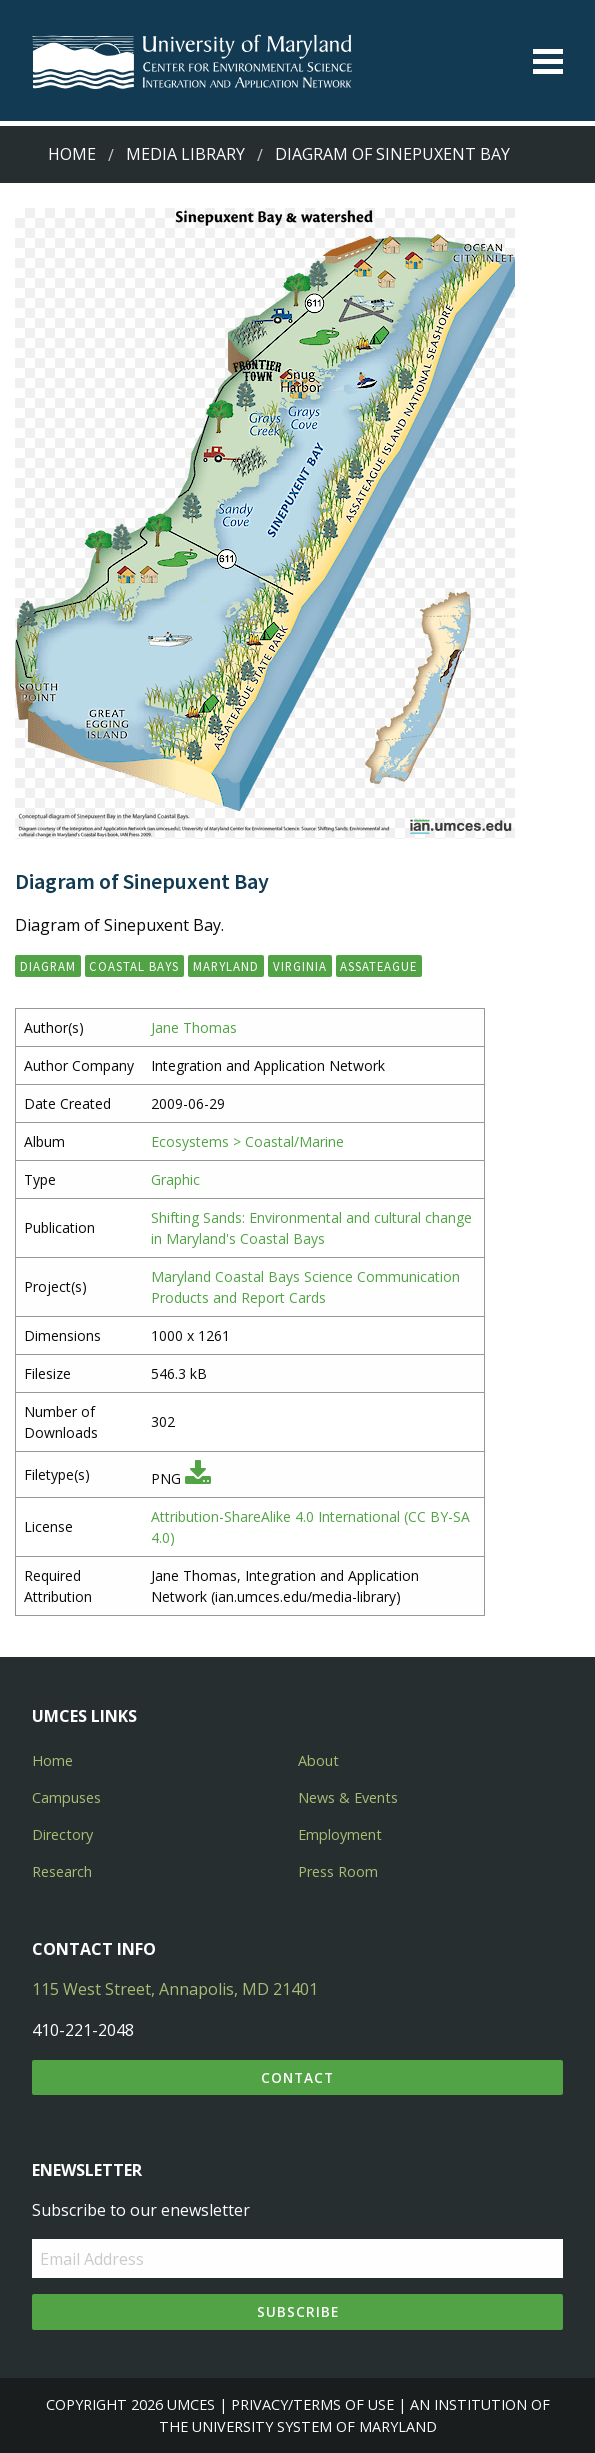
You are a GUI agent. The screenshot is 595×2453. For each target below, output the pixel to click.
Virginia (300, 966)
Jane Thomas (194, 1027)
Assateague (378, 966)
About (318, 1760)
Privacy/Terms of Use (312, 2404)
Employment (340, 1834)
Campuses (66, 1797)
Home (72, 154)
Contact (297, 2077)
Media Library (185, 154)
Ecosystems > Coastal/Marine (247, 1141)
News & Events (348, 1797)
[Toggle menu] (548, 61)
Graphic (175, 1179)
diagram (48, 966)
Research (62, 1871)
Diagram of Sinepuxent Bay (392, 154)
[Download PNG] (198, 1478)
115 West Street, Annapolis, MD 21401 (175, 1989)
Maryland (226, 966)
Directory (62, 1834)
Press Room (338, 1871)
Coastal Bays (134, 966)
